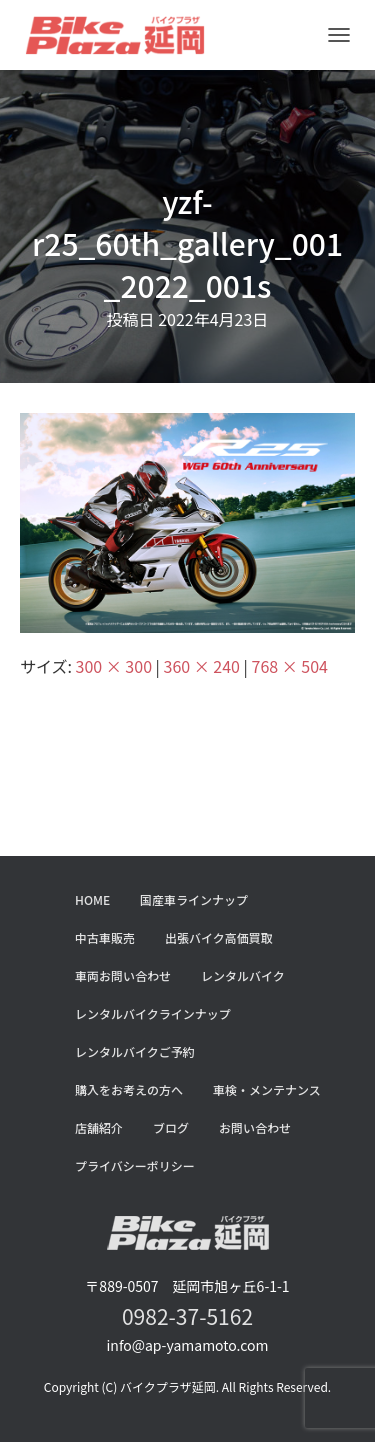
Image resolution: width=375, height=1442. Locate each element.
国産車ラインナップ (194, 899)
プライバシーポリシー (135, 1165)
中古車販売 (105, 937)
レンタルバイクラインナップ (153, 1013)
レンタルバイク (243, 975)
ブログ (171, 1127)
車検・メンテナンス (267, 1089)
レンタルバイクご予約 (135, 1051)
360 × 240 (202, 666)
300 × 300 (114, 666)
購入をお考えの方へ (129, 1089)
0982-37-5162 (187, 1316)
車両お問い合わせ (123, 975)
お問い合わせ (255, 1127)
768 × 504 (290, 666)
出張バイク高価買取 (219, 937)
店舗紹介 (99, 1127)
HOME (92, 899)
